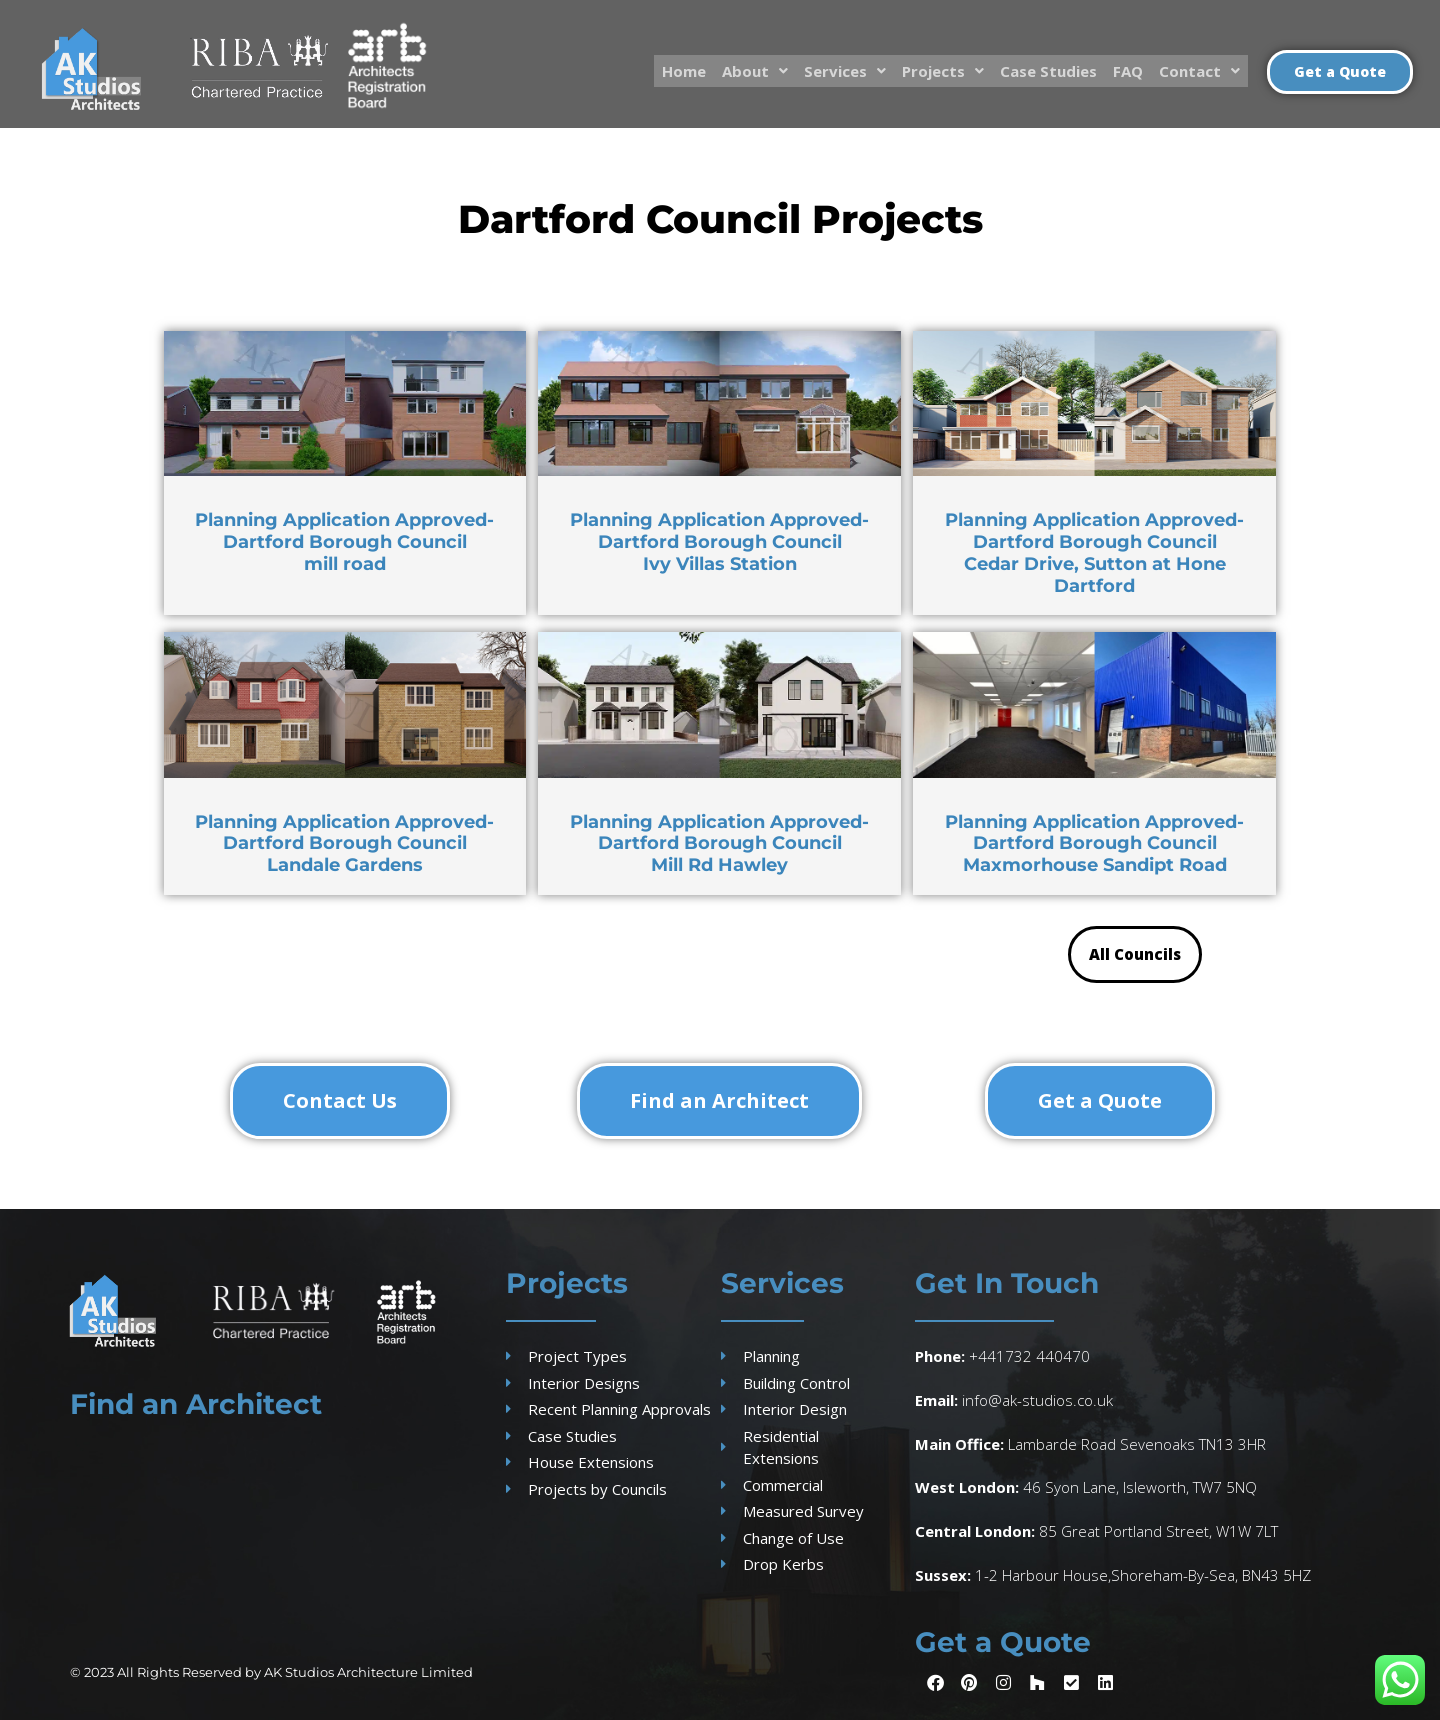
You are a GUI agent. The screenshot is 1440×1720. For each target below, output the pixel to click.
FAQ (1128, 70)
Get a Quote (1003, 1642)
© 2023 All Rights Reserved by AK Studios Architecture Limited (271, 1672)
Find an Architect (196, 1404)
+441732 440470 (1029, 1356)
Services (845, 70)
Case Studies (1048, 70)
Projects (943, 70)
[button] (755, 70)
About (755, 70)
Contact (1199, 70)
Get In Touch (1007, 1283)
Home (684, 70)
